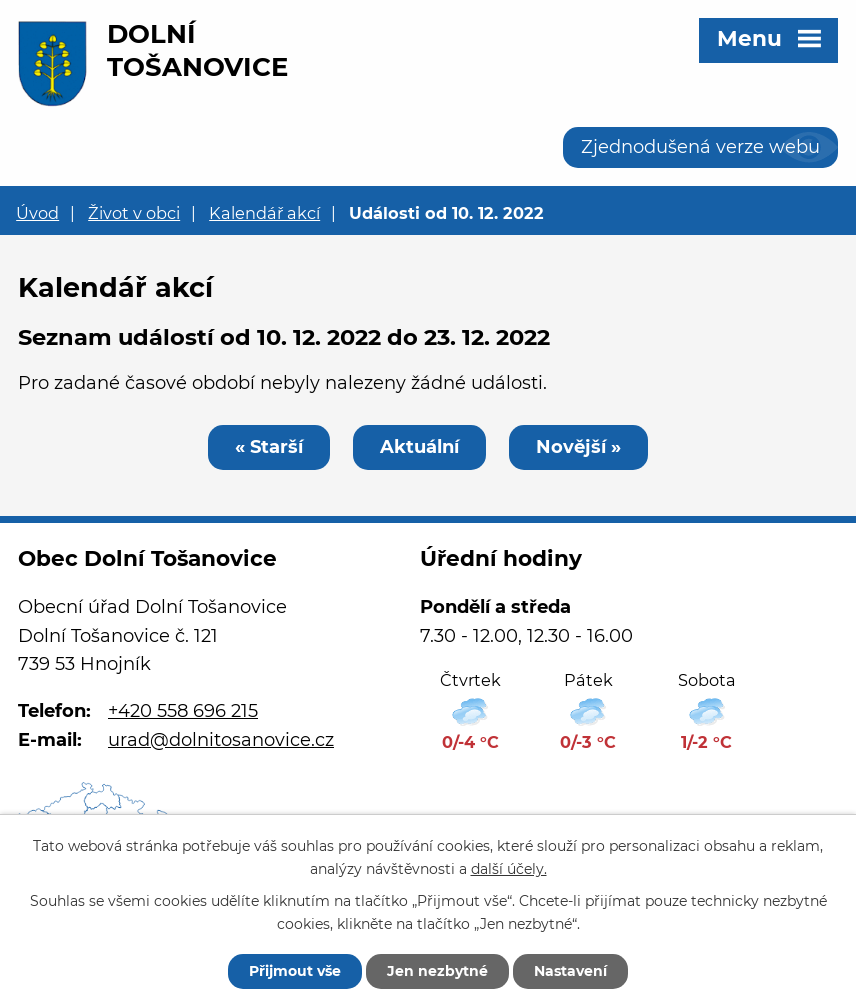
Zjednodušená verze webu (700, 147)
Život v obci (134, 213)
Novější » (578, 447)
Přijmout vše (295, 971)
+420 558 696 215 (183, 711)
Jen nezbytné (437, 971)
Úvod (37, 213)
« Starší (269, 447)
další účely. (509, 869)
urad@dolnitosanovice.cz (221, 740)
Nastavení (570, 971)
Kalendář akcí (264, 213)
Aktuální (419, 447)
